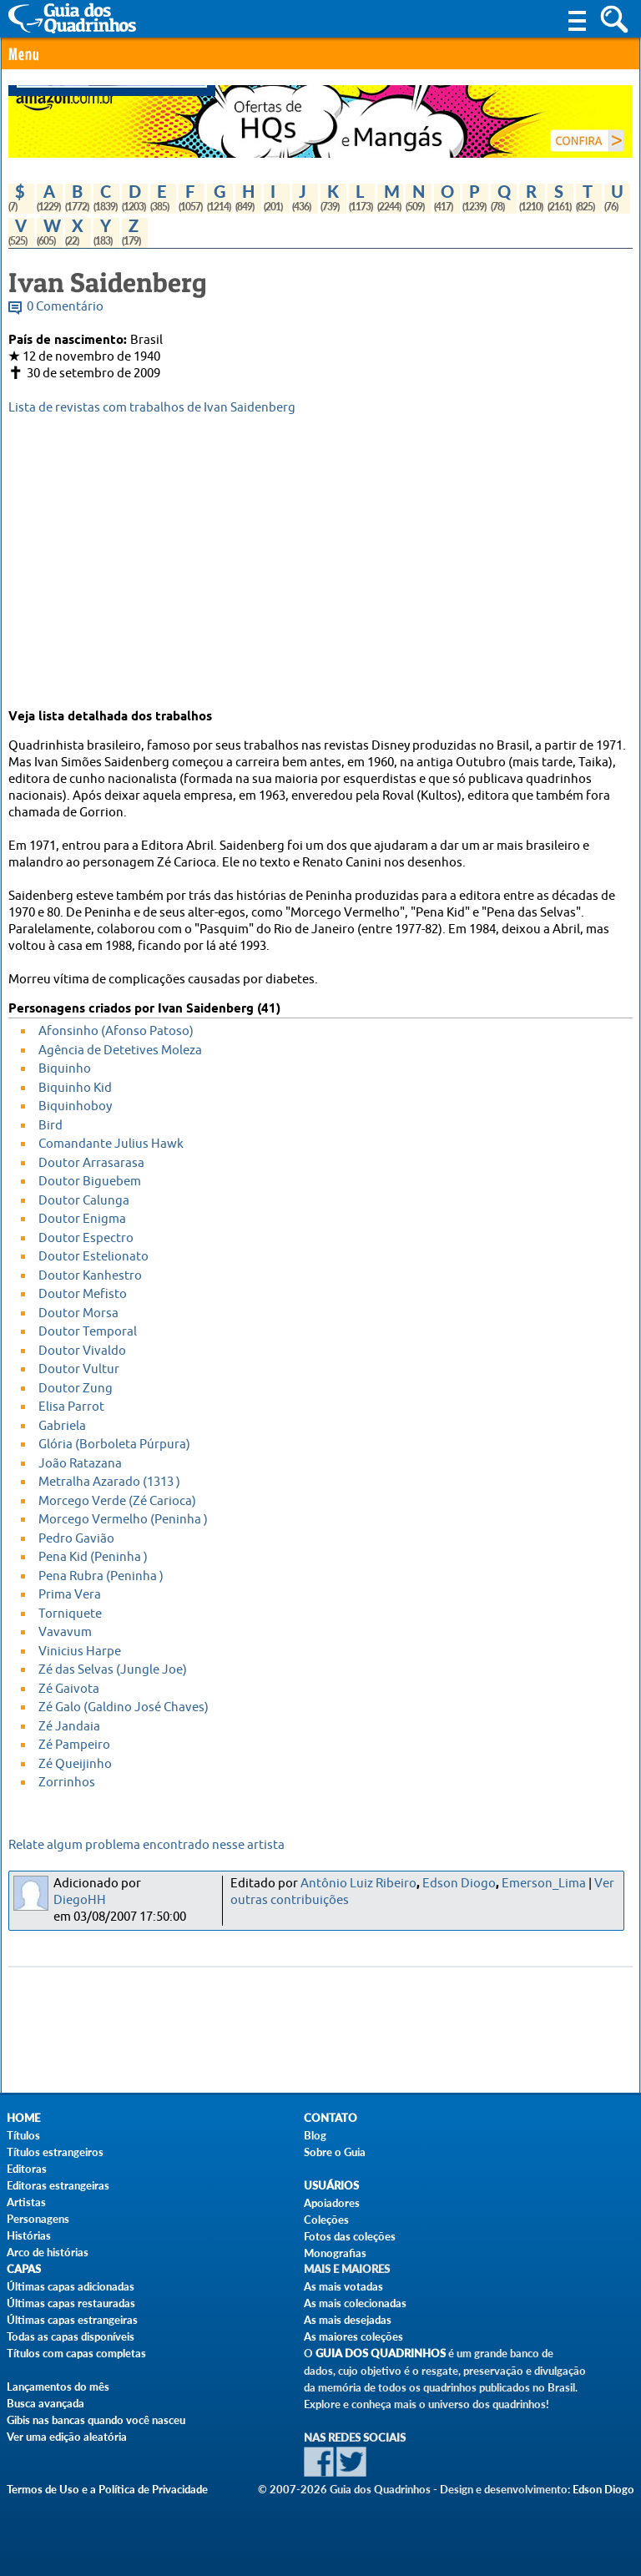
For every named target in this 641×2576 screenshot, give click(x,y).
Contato (330, 2118)
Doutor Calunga (83, 1201)
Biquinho (64, 1069)
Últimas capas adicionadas (70, 2286)
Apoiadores (332, 2203)
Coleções (326, 2219)
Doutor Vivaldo (82, 1351)
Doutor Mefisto (82, 1294)
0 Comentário (65, 307)
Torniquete (70, 1614)
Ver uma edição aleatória (67, 2436)
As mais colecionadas (355, 2303)
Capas (24, 2269)
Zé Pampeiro (74, 1745)
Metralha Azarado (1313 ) (109, 1482)
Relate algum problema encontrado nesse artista (146, 1845)
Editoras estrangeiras (58, 2185)
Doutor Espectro (86, 1238)
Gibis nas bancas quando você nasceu (96, 2420)
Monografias (335, 2253)
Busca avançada (45, 2403)
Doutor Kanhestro (90, 1276)
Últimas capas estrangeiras (72, 2319)
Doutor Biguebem (89, 1182)
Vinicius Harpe (79, 1651)
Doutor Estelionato (93, 1257)
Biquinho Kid (75, 1088)
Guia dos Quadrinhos (380, 2353)
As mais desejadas (347, 2319)
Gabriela (62, 1426)
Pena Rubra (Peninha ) (101, 1576)
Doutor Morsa (78, 1313)
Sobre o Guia (335, 2152)
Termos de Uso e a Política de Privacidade (107, 2489)
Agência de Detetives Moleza (120, 1050)
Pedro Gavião (76, 1539)
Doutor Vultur (78, 1369)
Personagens (38, 2218)
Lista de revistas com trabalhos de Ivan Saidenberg (151, 408)
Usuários (331, 2185)
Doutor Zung (75, 1389)
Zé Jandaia (69, 1727)
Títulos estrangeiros (55, 2152)
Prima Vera (69, 1595)
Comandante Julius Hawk (111, 1144)
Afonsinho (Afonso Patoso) (116, 1031)
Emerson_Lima (544, 1884)
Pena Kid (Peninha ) (93, 1557)
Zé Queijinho (75, 1764)
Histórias (29, 2235)
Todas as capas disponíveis (70, 2336)
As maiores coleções (353, 2336)
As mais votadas (343, 2286)
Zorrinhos (66, 1783)
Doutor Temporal (87, 1332)
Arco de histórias (47, 2252)
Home (23, 2118)
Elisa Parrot (71, 1407)
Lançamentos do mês (58, 2386)
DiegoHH (79, 1900)
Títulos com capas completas (76, 2353)
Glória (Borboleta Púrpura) (114, 1444)
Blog (315, 2135)
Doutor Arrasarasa (91, 1163)
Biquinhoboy (75, 1106)
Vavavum (65, 1632)
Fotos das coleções (350, 2236)
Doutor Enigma (82, 1219)
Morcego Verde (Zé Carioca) (117, 1501)
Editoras (27, 2168)
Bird (50, 1126)
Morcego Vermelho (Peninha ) (123, 1520)
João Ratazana (80, 1464)
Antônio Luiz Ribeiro (358, 1884)
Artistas (26, 2202)
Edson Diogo (459, 1884)
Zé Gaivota (68, 1689)
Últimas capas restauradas (71, 2303)
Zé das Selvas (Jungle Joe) (112, 1670)
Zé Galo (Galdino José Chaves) (123, 1707)
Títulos (23, 2135)
